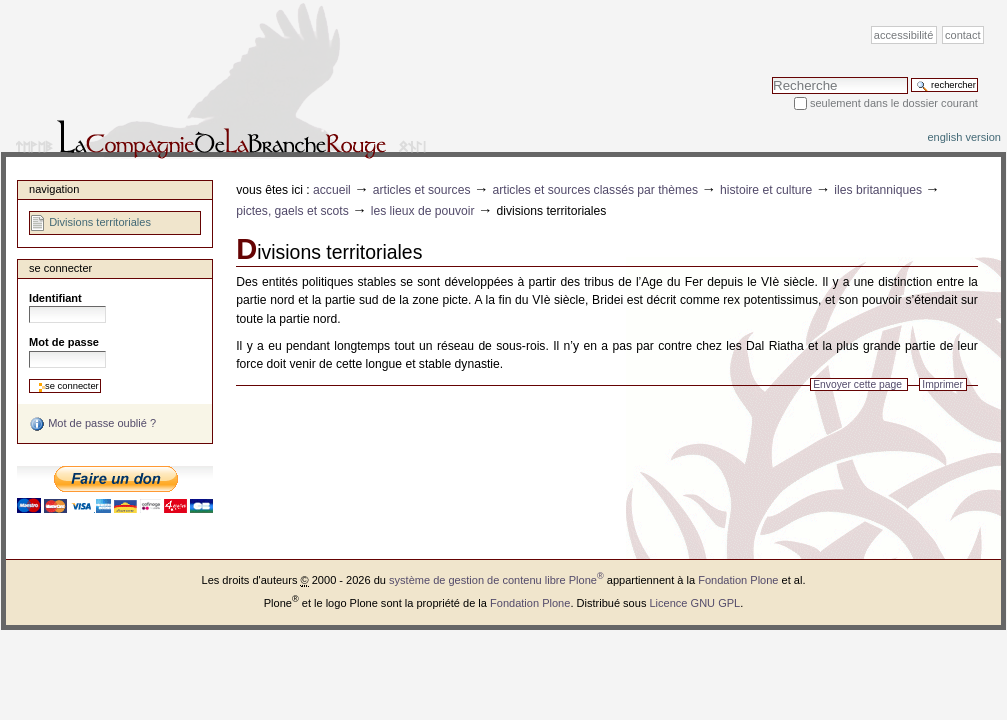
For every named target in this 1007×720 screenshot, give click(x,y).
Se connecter (60, 268)
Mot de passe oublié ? (92, 424)
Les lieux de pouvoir (423, 211)
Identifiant (55, 298)
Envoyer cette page (857, 384)
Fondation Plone (738, 580)
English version (964, 137)
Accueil (332, 190)
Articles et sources (422, 190)
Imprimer (942, 384)
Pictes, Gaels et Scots (292, 211)
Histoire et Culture (766, 190)
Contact (963, 35)
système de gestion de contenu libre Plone (496, 580)
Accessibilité (903, 35)
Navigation (54, 189)
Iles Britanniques (878, 190)
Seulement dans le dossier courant (894, 103)
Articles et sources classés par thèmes (595, 190)
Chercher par (771, 76)
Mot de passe (64, 342)
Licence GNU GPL (694, 603)
